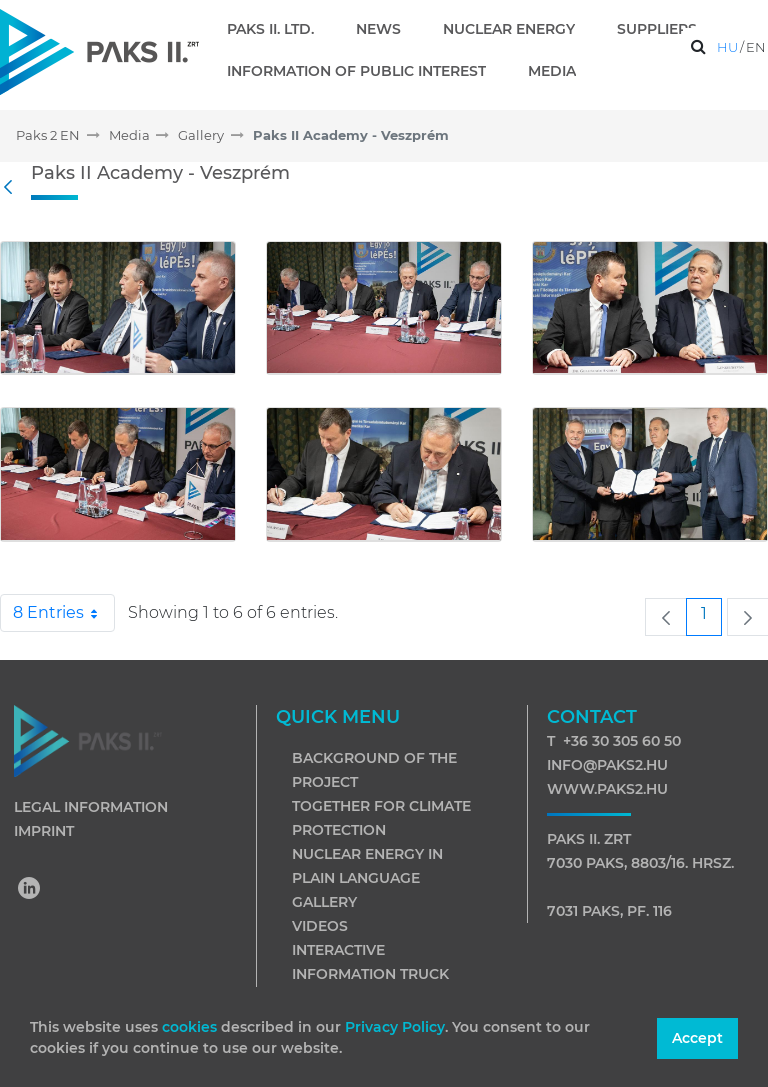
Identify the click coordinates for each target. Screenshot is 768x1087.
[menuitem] (278, 29)
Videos (320, 926)
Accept (697, 1038)
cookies (191, 1027)
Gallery (324, 902)
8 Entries (64, 613)
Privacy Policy (395, 1027)
